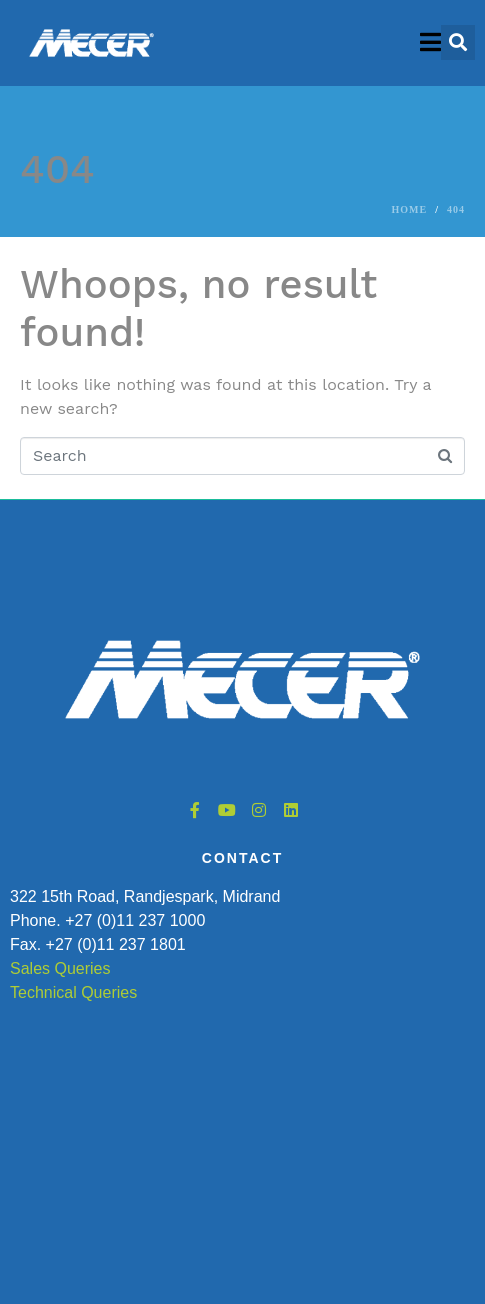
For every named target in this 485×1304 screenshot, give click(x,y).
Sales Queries (60, 968)
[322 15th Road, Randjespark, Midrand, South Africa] (242, 1130)
